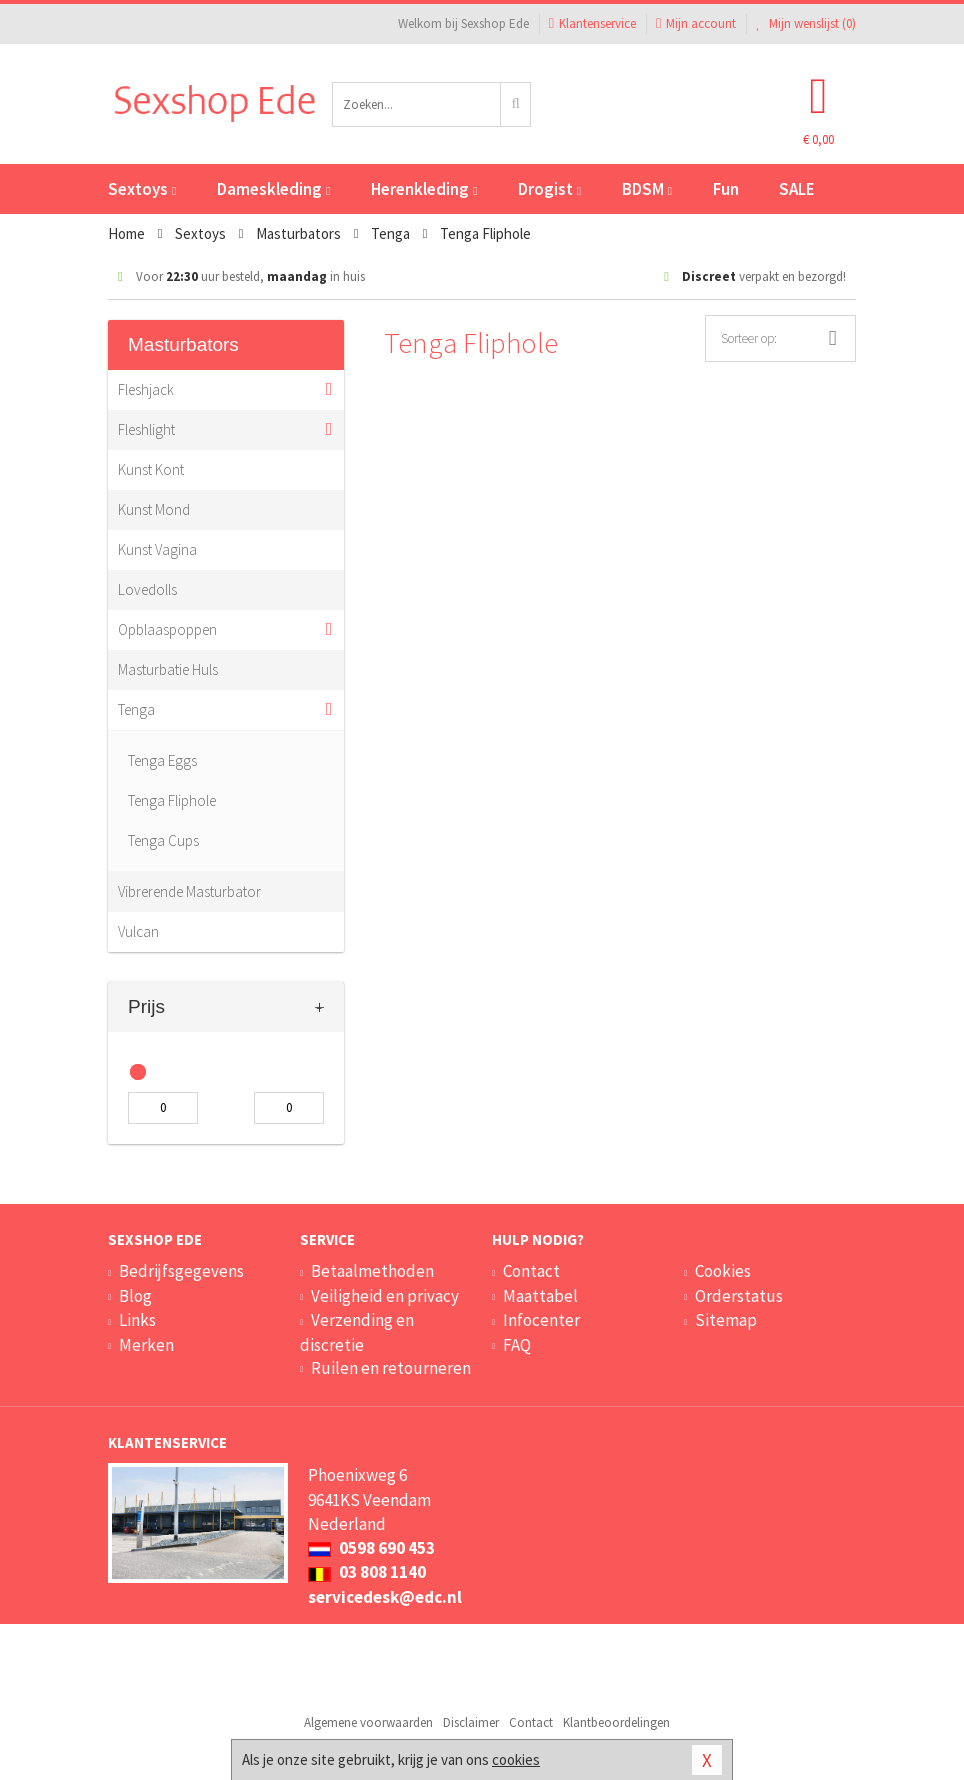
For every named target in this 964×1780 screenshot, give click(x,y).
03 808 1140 (367, 1572)
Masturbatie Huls (168, 669)
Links (137, 1320)
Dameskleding (273, 189)
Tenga (136, 709)
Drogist (549, 189)
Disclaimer (471, 1722)
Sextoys (142, 189)
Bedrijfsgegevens (181, 1271)
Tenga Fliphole (172, 800)
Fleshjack (146, 389)
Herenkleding (424, 189)
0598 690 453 (371, 1548)
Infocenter (541, 1320)
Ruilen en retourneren (391, 1368)
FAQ (517, 1345)
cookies (516, 1759)
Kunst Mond (154, 509)
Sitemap (726, 1320)
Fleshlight (146, 429)
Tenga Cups (163, 840)
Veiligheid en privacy (385, 1296)
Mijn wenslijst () (806, 23)
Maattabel (540, 1296)
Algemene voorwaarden (368, 1722)
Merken (146, 1345)
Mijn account (696, 23)
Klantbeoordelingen (616, 1722)
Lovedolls (147, 589)
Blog (135, 1296)
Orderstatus (739, 1296)
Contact (531, 1271)
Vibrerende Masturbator (189, 891)
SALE (797, 189)
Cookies (723, 1271)
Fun (726, 189)
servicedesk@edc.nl (385, 1597)
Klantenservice (592, 23)
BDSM (647, 189)
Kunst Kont (151, 469)
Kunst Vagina (157, 549)
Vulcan (138, 931)
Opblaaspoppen (167, 629)
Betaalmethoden (372, 1271)
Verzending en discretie (357, 1332)
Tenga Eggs (162, 760)
